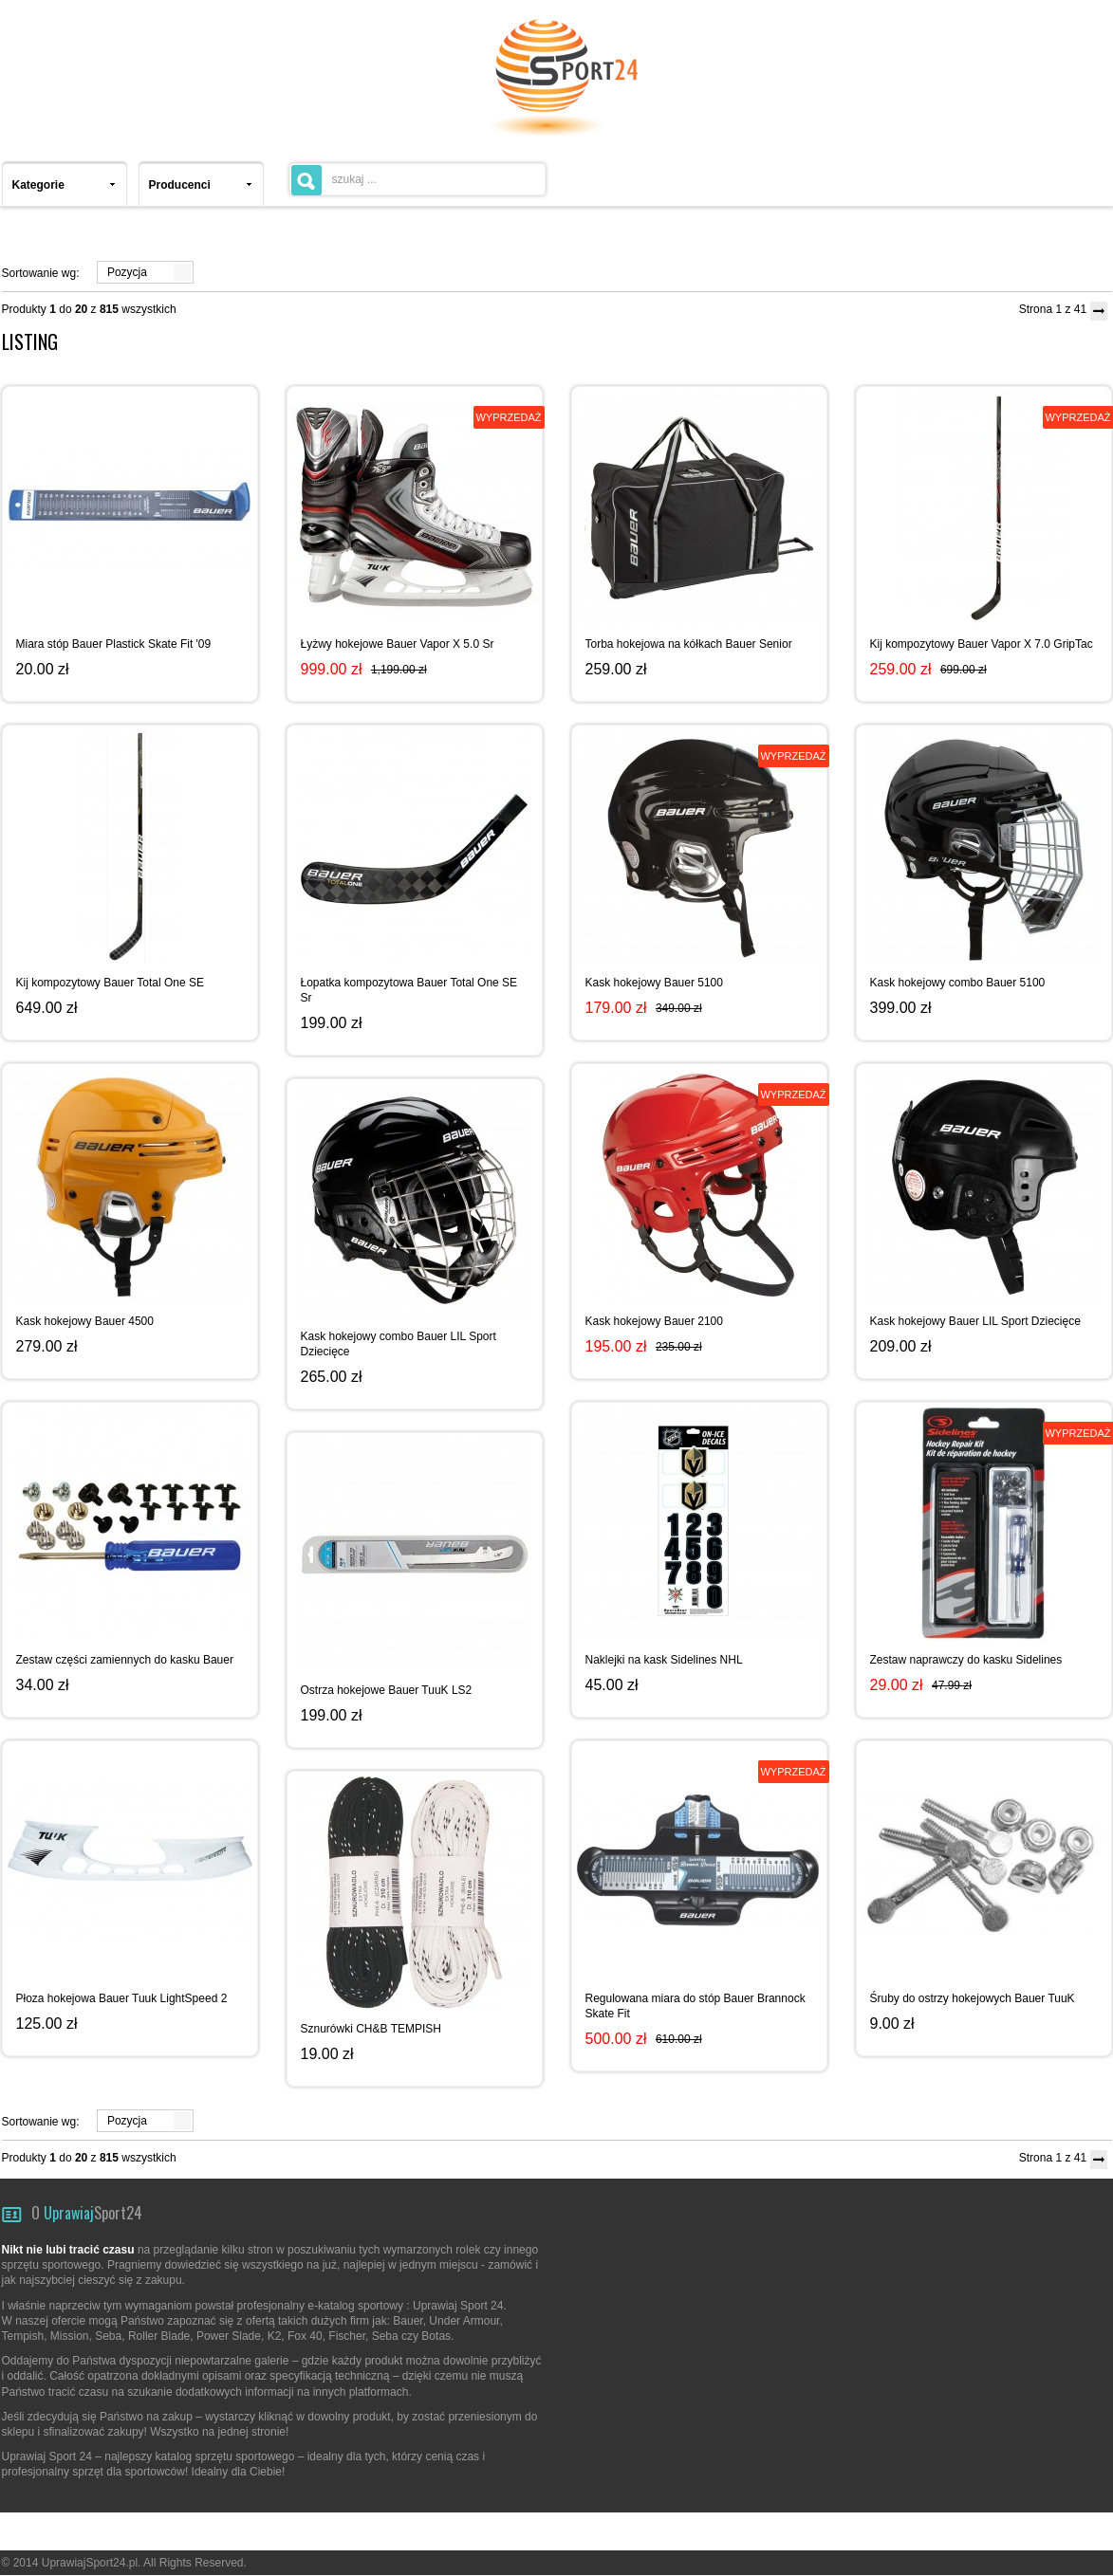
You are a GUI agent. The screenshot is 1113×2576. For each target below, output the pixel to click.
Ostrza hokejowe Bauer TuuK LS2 (387, 1690)
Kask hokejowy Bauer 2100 (654, 1321)
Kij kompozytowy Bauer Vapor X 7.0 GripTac (981, 644)
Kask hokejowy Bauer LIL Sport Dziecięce (975, 1321)
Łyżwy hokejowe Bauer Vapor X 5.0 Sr (397, 644)
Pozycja (127, 272)
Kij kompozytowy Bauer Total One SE (110, 982)
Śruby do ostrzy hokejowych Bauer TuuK (972, 1998)
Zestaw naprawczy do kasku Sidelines (966, 1659)
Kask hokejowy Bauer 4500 (85, 1321)
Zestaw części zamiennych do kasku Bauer (124, 1659)
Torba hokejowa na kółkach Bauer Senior (688, 644)
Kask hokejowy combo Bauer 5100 (958, 982)
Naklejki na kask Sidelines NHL (664, 1659)
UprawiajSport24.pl (90, 2562)
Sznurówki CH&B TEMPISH (371, 2028)
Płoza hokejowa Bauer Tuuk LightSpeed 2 (122, 1998)
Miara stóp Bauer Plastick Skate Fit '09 (114, 644)
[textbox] (417, 179)
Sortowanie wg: (41, 273)
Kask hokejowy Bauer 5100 (654, 982)
